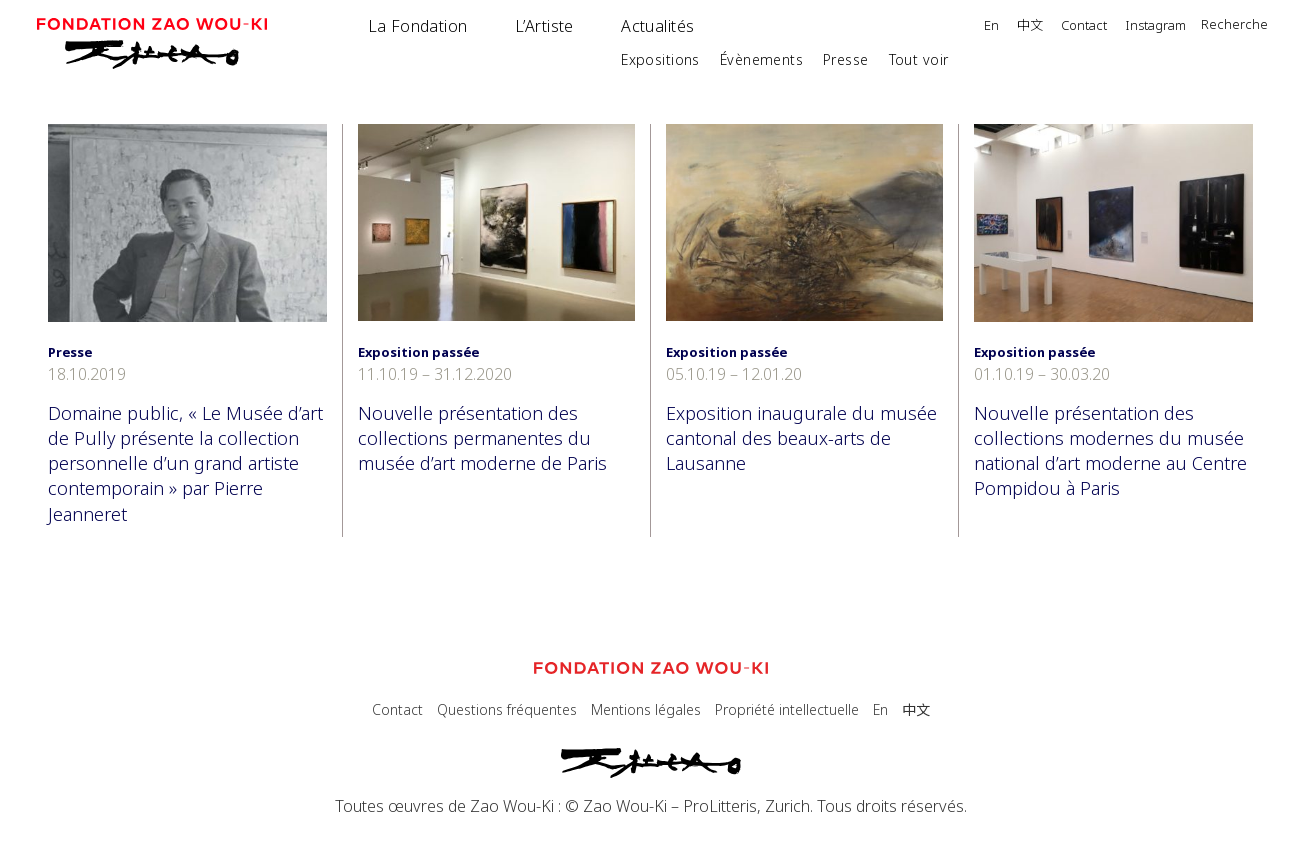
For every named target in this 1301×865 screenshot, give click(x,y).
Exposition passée (418, 352)
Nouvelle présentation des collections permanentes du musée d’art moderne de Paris (482, 438)
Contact (1084, 26)
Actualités (657, 26)
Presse (846, 59)
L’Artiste (544, 26)
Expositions (660, 59)
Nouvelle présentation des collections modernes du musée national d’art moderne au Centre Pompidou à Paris (1110, 451)
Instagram (1155, 26)
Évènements (761, 59)
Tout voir (919, 59)
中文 (1030, 26)
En (991, 26)
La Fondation (418, 26)
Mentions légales (646, 709)
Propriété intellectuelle (787, 709)
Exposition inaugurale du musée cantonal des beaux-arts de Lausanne (801, 438)
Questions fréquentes (507, 709)
